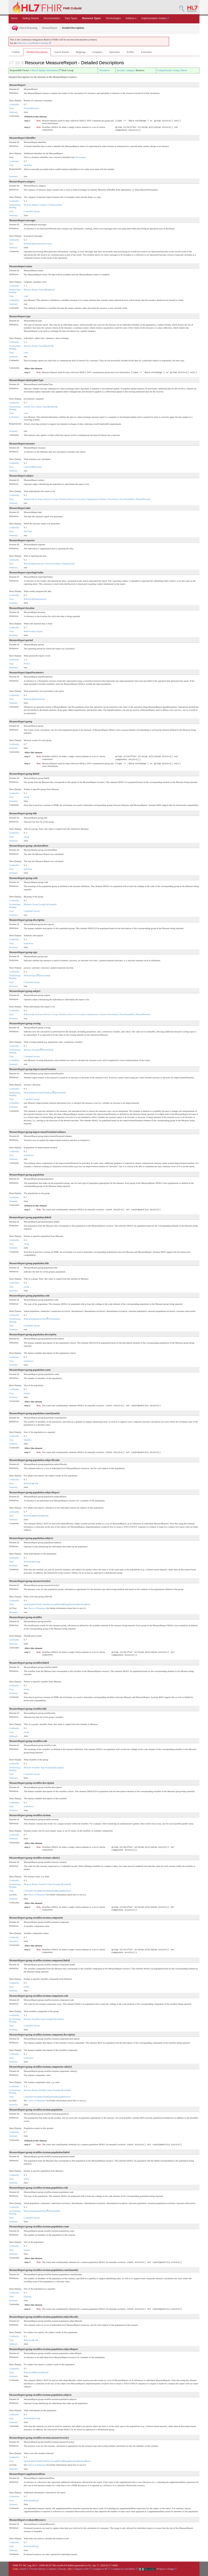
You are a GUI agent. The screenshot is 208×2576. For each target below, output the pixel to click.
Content (16, 52)
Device (47, 499)
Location (81, 499)
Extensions (146, 52)
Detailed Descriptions (37, 52)
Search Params (61, 52)
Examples (97, 52)
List (35, 1483)
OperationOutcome (42, 243)
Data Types (71, 18)
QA (70, 2568)
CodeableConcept (32, 211)
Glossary (62, 2568)
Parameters (38, 699)
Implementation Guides (155, 18)
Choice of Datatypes (37, 1608)
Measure (37, 467)
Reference (28, 243)
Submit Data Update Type (35, 406)
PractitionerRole (127, 499)
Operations (114, 52)
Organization (93, 499)
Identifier (28, 165)
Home (14, 18)
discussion (80, 157)
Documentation (52, 18)
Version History (38, 2568)
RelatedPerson (142, 499)
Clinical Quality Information (45, 70)
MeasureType (31, 975)
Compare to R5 (101, 2568)
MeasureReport (49, 27)
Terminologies (113, 18)
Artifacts (131, 18)
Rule (39, 120)
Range (66, 1604)
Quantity (28, 1440)
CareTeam (38, 499)
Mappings (81, 52)
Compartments (164, 70)
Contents (52, 2568)
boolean (81, 1604)
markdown (28, 943)
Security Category (125, 70)
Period (27, 663)
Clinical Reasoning (24, 27)
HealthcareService (68, 499)
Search (24, 2568)
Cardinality (14, 104)
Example (51, 904)
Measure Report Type (33, 346)
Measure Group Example (35, 904)
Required (50, 289)
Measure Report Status (34, 289)
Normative (105, 70)
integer (27, 1393)
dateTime (28, 531)
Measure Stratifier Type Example (38, 1767)
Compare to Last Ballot (124, 2568)
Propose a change (167, 2568)
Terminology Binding (15, 206)
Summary (13, 112)
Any (35, 2500)
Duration (74, 1604)
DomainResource (31, 108)
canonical (28, 467)
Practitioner (113, 499)
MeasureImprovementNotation (39, 1092)
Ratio (88, 1604)
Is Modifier (14, 300)
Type (11, 108)
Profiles (130, 52)
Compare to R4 (82, 2568)
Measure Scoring (33, 1049)
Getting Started (30, 18)
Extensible (56, 205)
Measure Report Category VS (37, 205)
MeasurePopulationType (36, 1319)
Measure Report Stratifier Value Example (42, 1884)
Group (176, 70)
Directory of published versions (34, 43)
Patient (183, 70)
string (26, 797)
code (26, 296)
